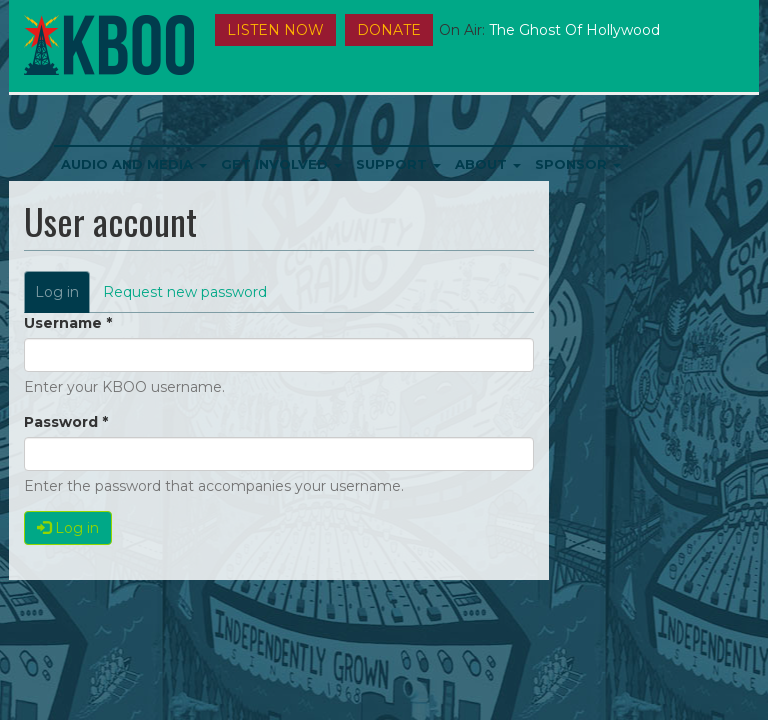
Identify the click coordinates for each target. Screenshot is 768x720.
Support (398, 164)
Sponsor (578, 164)
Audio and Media (134, 164)
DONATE (389, 30)
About (488, 164)
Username (68, 323)
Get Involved (281, 164)
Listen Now (275, 30)
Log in (62, 297)
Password (66, 422)
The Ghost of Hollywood (574, 30)
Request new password (185, 292)
